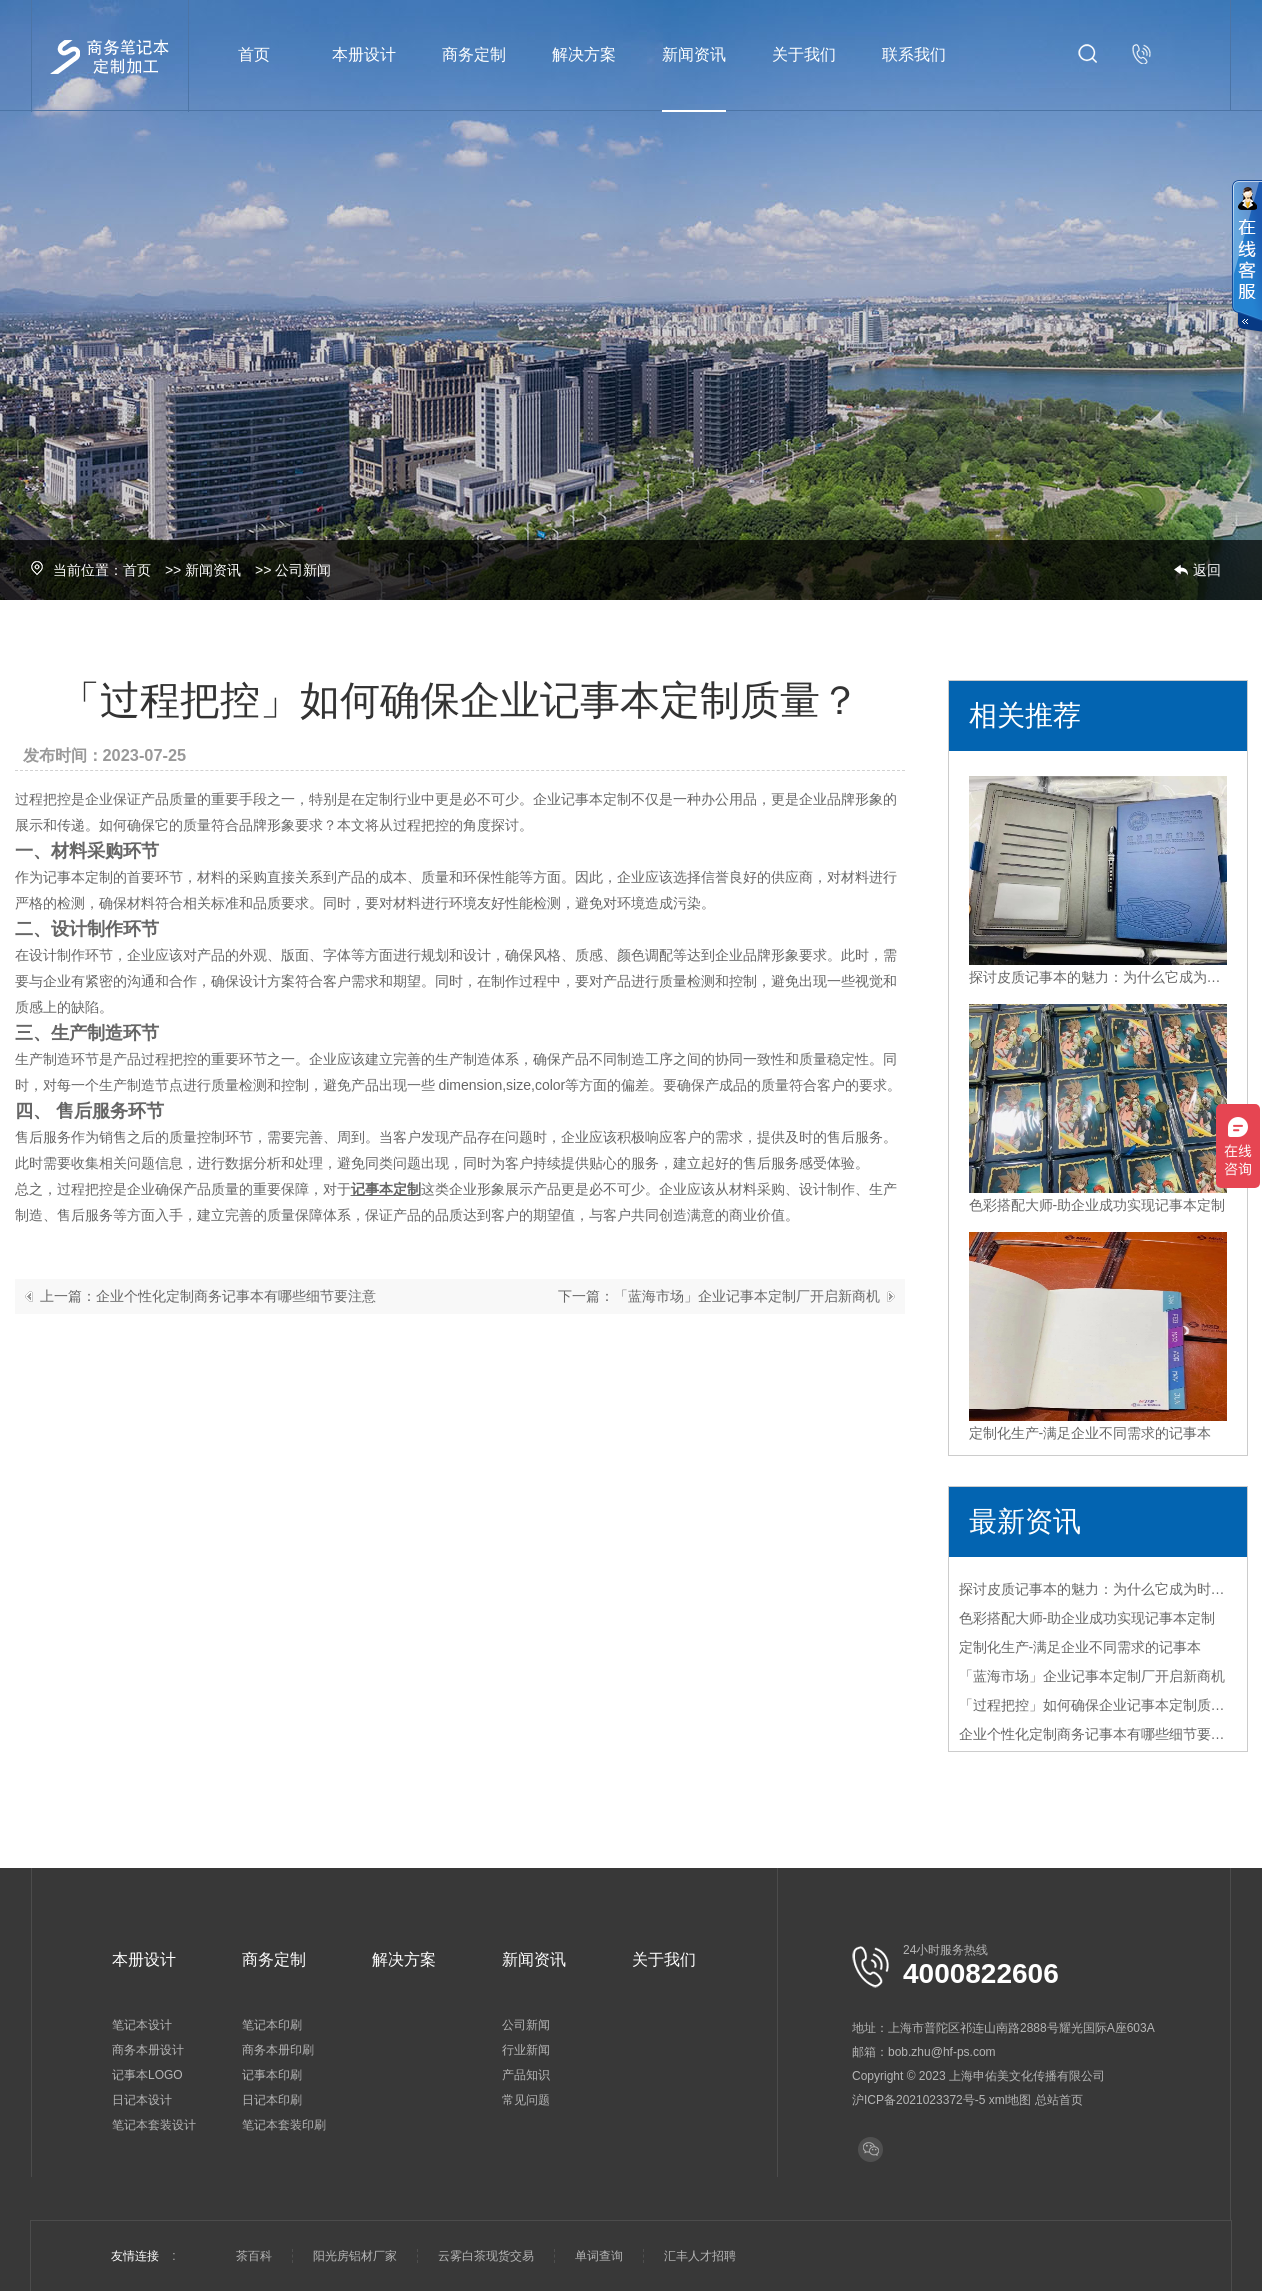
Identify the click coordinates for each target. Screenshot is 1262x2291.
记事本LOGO (147, 2075)
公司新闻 (303, 570)
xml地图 (1010, 2100)
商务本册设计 (148, 2050)
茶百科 (254, 2256)
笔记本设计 (142, 2025)
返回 (1207, 570)
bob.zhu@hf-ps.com (942, 2052)
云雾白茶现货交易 (486, 2256)
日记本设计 (142, 2100)
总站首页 (1059, 2100)
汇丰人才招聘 (700, 2256)
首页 (254, 54)
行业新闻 (526, 2050)
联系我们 (914, 54)
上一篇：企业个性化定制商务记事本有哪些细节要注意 (208, 1296)
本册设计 (364, 54)
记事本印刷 (272, 2075)
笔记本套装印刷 (284, 2125)
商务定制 (474, 54)
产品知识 (526, 2075)
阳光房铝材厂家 (355, 2256)
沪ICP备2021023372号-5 (918, 2100)
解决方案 (584, 54)
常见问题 (526, 2100)
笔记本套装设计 (154, 2125)
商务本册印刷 (278, 2050)
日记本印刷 (272, 2100)
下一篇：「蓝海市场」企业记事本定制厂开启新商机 (719, 1296)
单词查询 (599, 2256)
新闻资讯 (694, 54)
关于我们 (804, 54)
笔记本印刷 (272, 2025)
